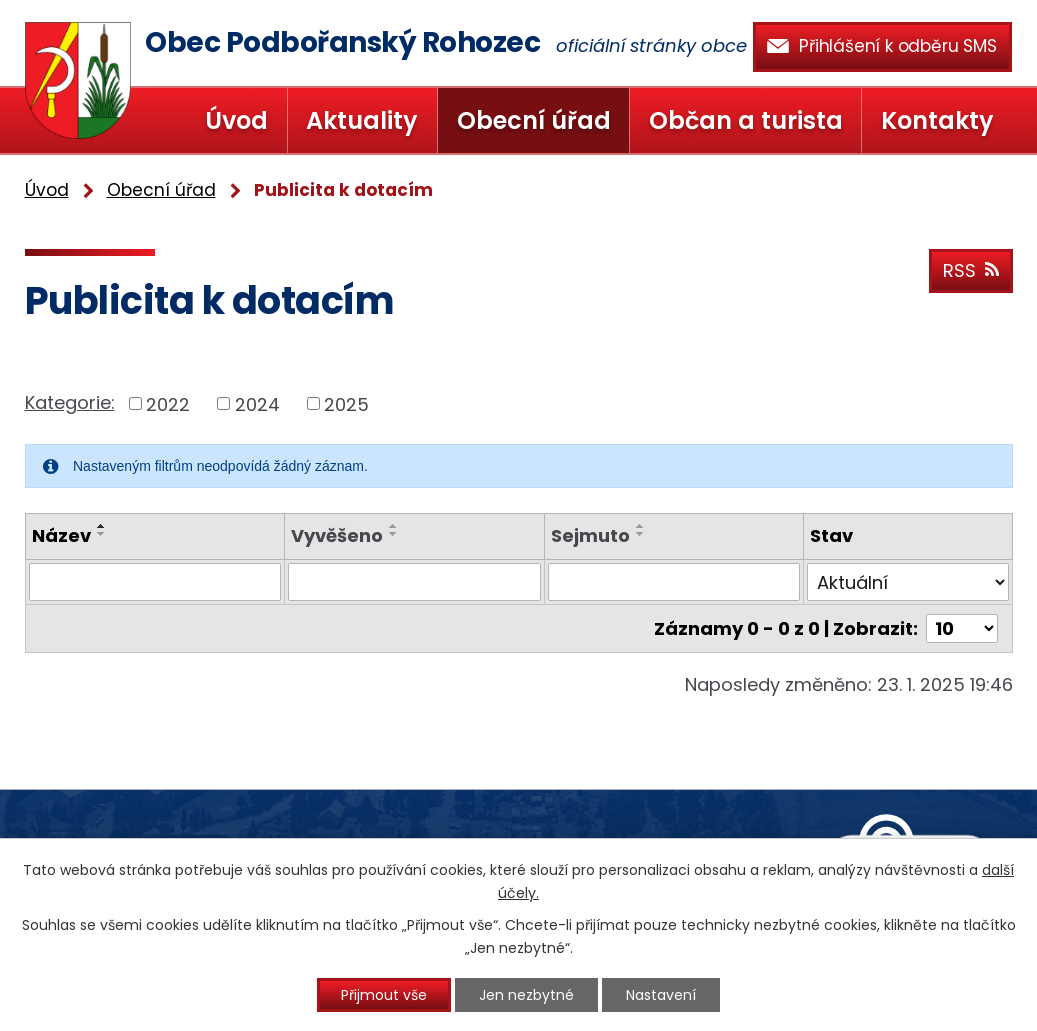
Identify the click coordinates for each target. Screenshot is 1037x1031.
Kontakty (937, 120)
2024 (257, 403)
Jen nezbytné (526, 995)
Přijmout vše (384, 995)
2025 (346, 403)
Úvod (236, 120)
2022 (168, 403)
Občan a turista (746, 120)
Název (61, 535)
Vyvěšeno (337, 535)
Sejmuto (590, 535)
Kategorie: (70, 402)
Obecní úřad (534, 120)
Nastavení (661, 995)
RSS (971, 270)
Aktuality (362, 120)
